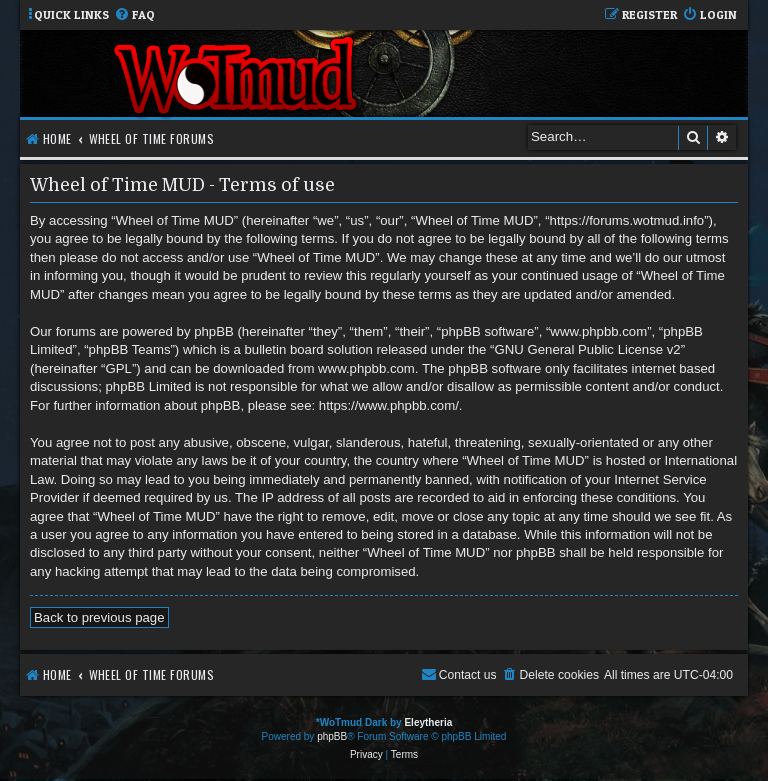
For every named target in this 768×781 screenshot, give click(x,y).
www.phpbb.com (366, 368)
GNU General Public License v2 (588, 349)
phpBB (332, 736)
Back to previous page (99, 617)
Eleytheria (428, 722)
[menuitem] (134, 15)
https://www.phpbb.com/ (389, 405)
